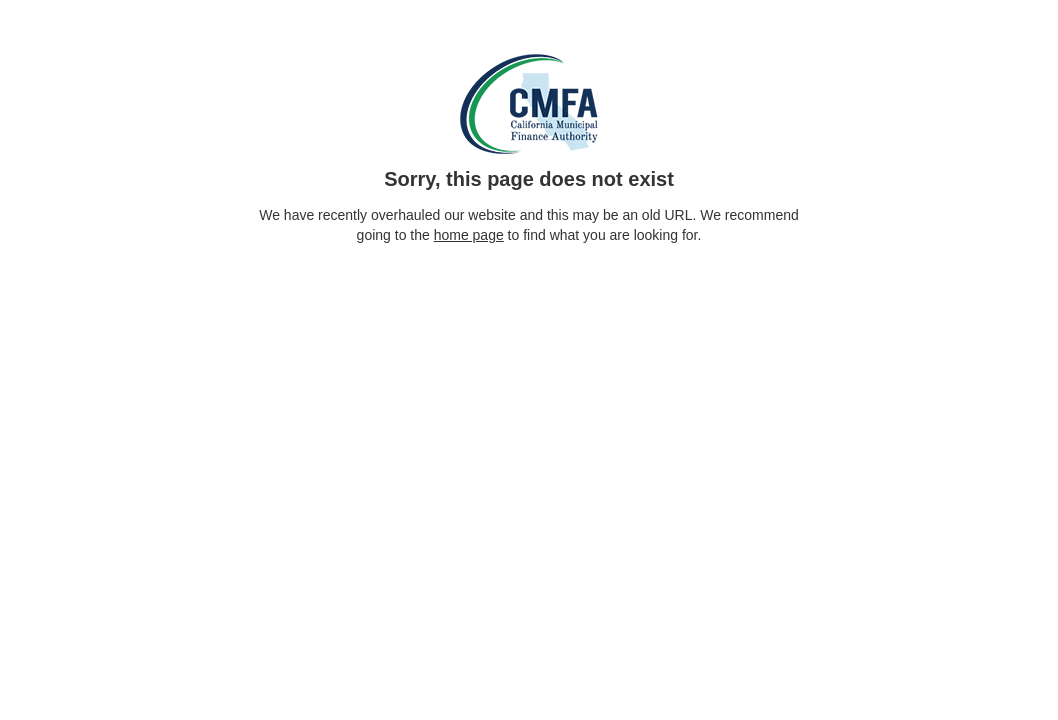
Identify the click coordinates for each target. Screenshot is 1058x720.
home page (469, 235)
